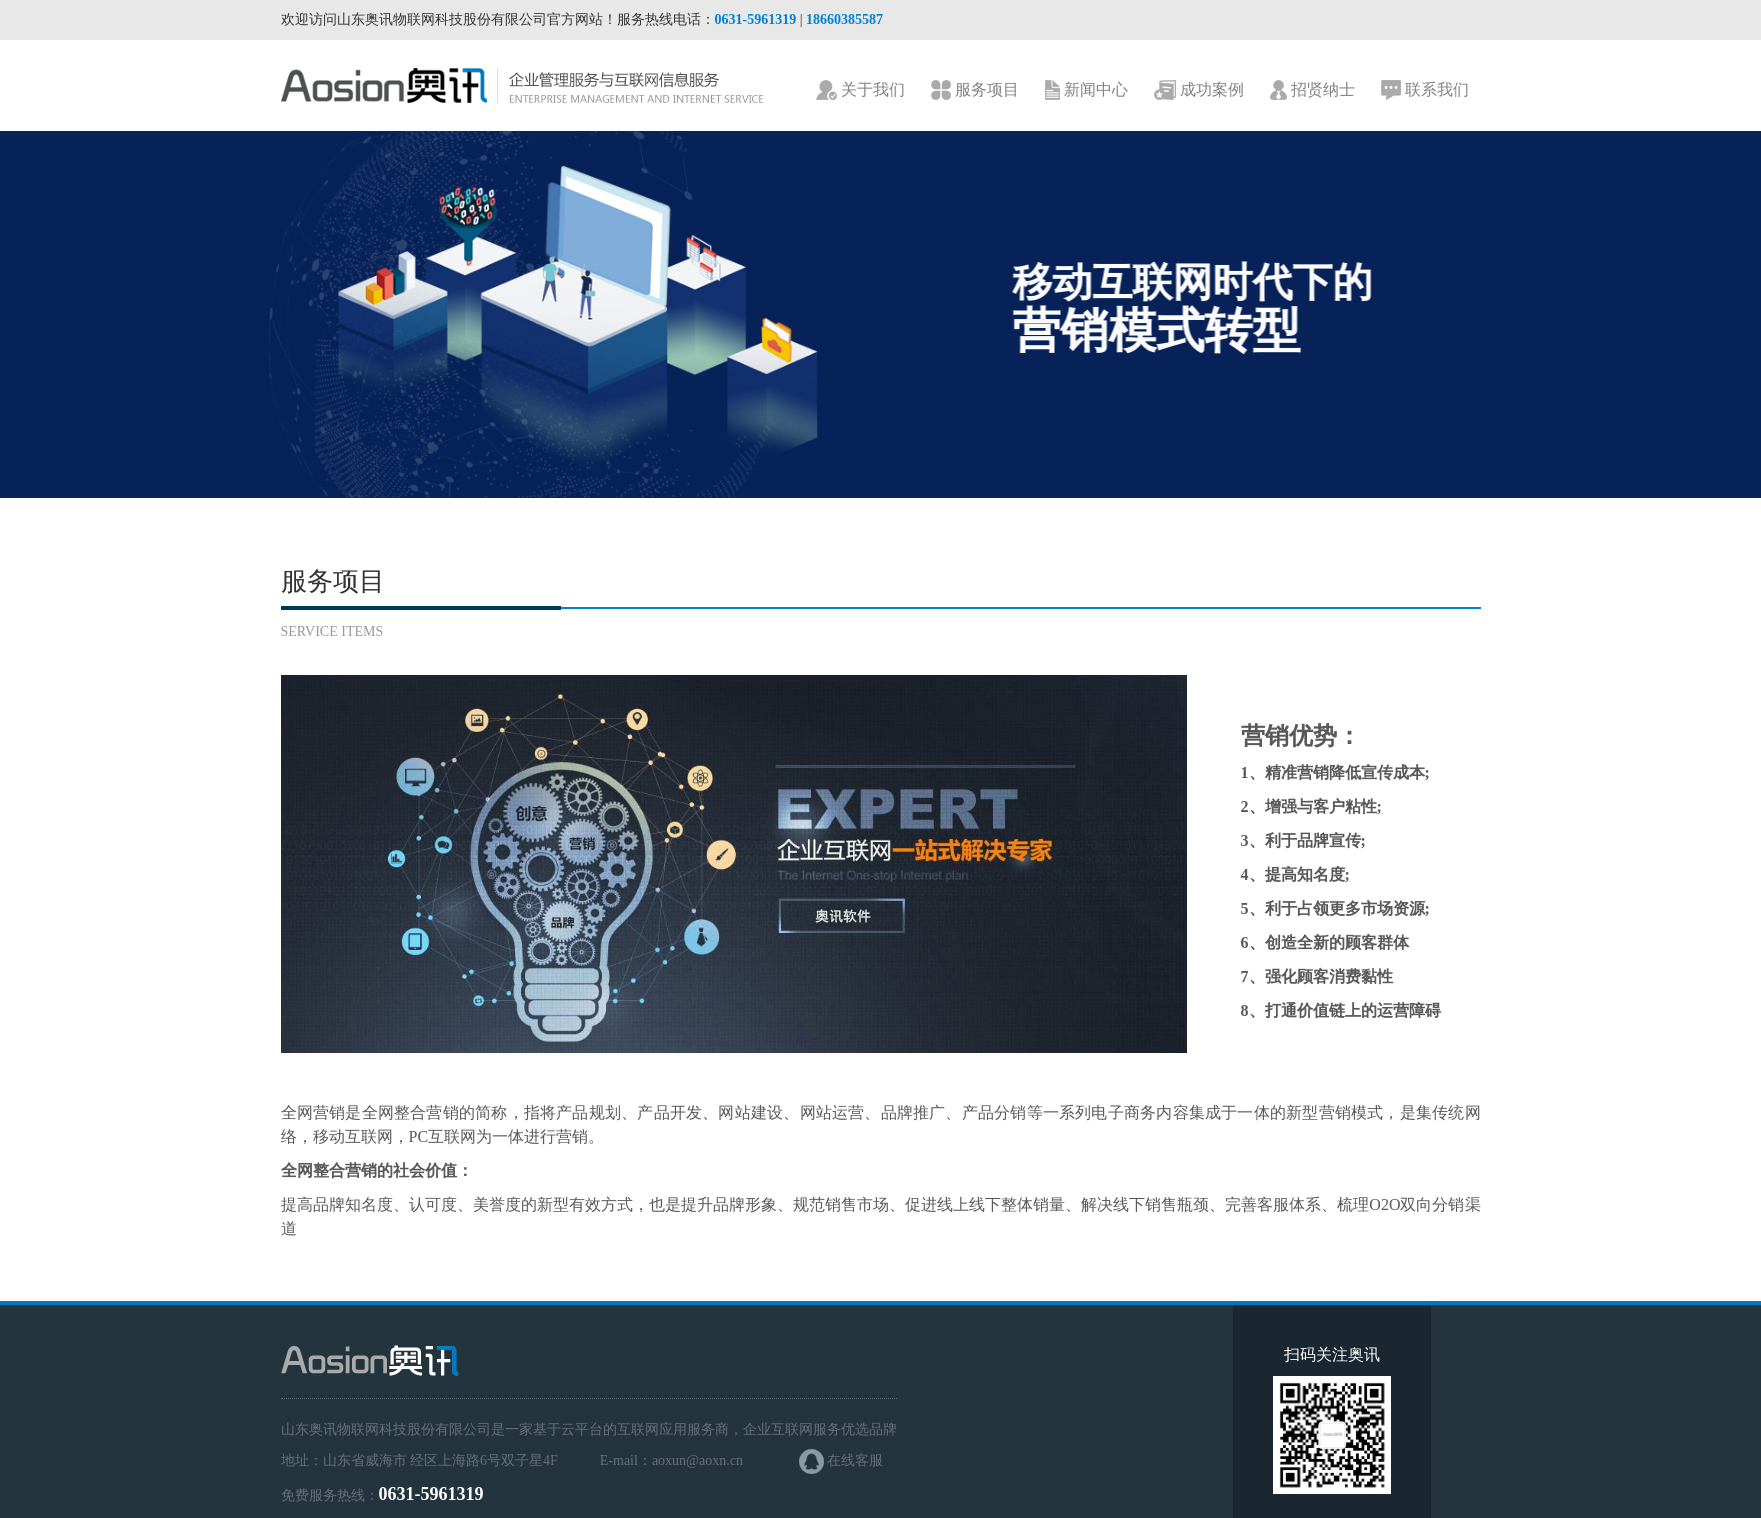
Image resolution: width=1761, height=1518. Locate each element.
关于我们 (860, 91)
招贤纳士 (1312, 91)
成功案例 (1199, 91)
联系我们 (1425, 91)
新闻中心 (1086, 91)
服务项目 (975, 91)
